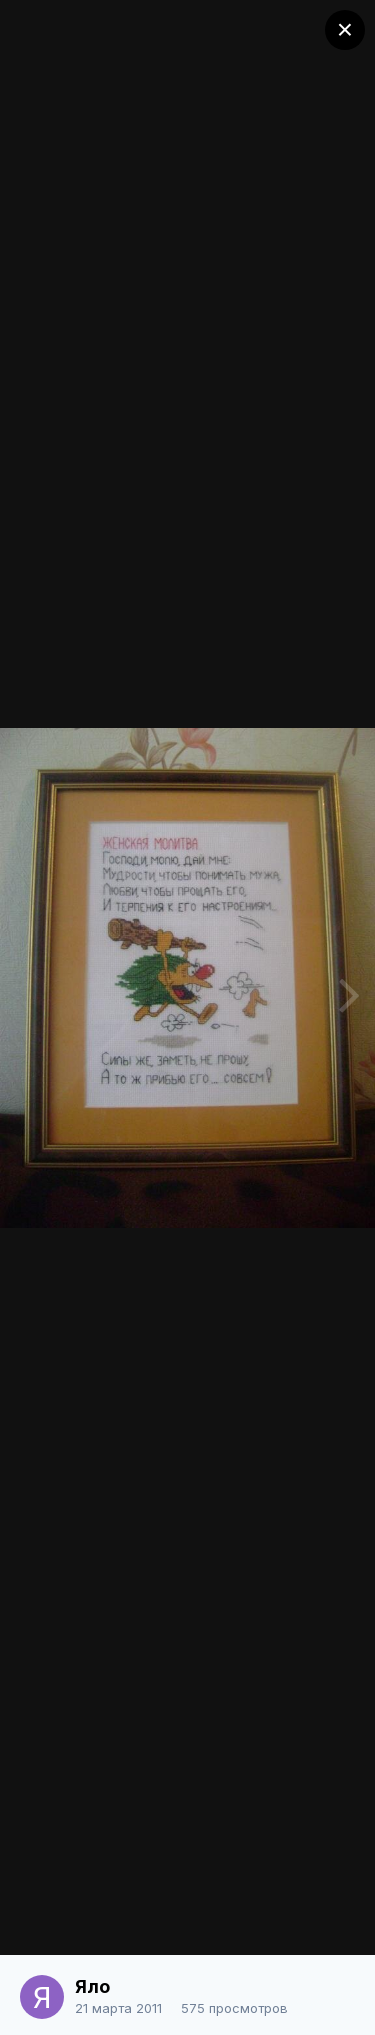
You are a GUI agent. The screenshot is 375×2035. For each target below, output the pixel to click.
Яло (92, 1986)
